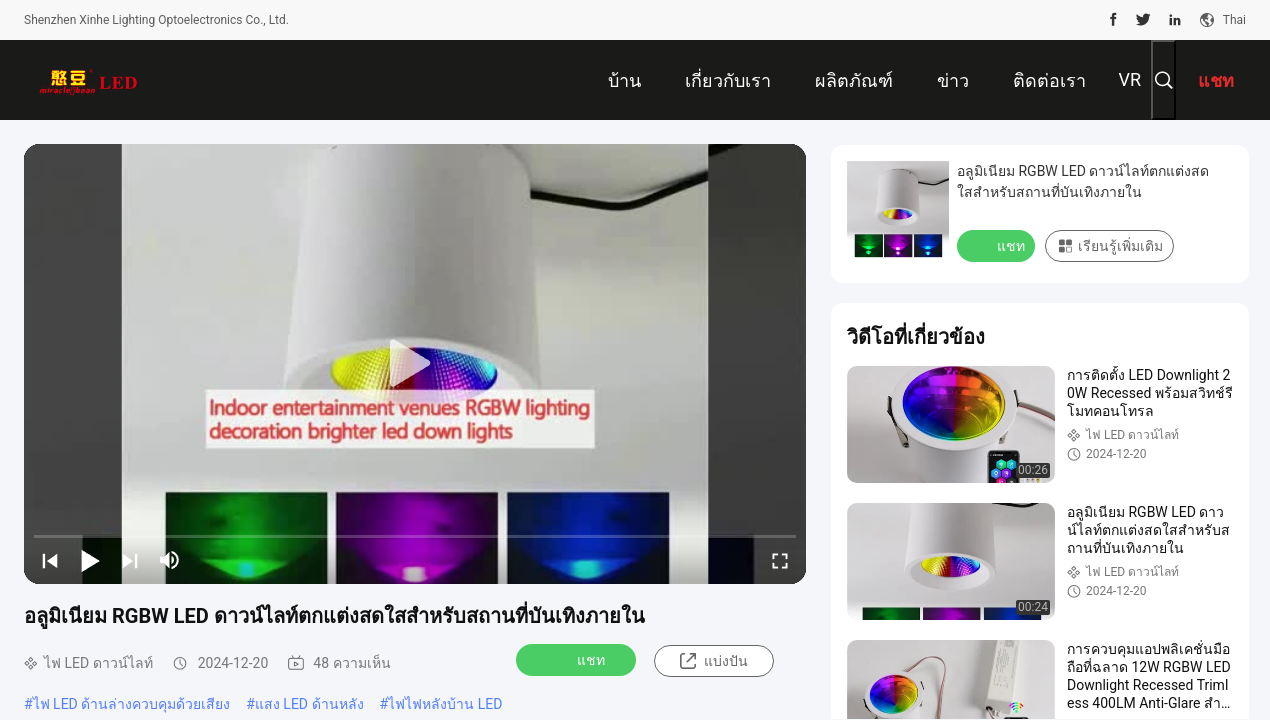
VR (1129, 79)
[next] (130, 560)
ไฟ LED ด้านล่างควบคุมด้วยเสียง (132, 704)
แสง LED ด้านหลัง (309, 704)
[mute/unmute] (170, 560)
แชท (578, 659)
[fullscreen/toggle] (780, 560)
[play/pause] (90, 560)
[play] (415, 364)
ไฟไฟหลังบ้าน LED (445, 704)
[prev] (50, 560)
